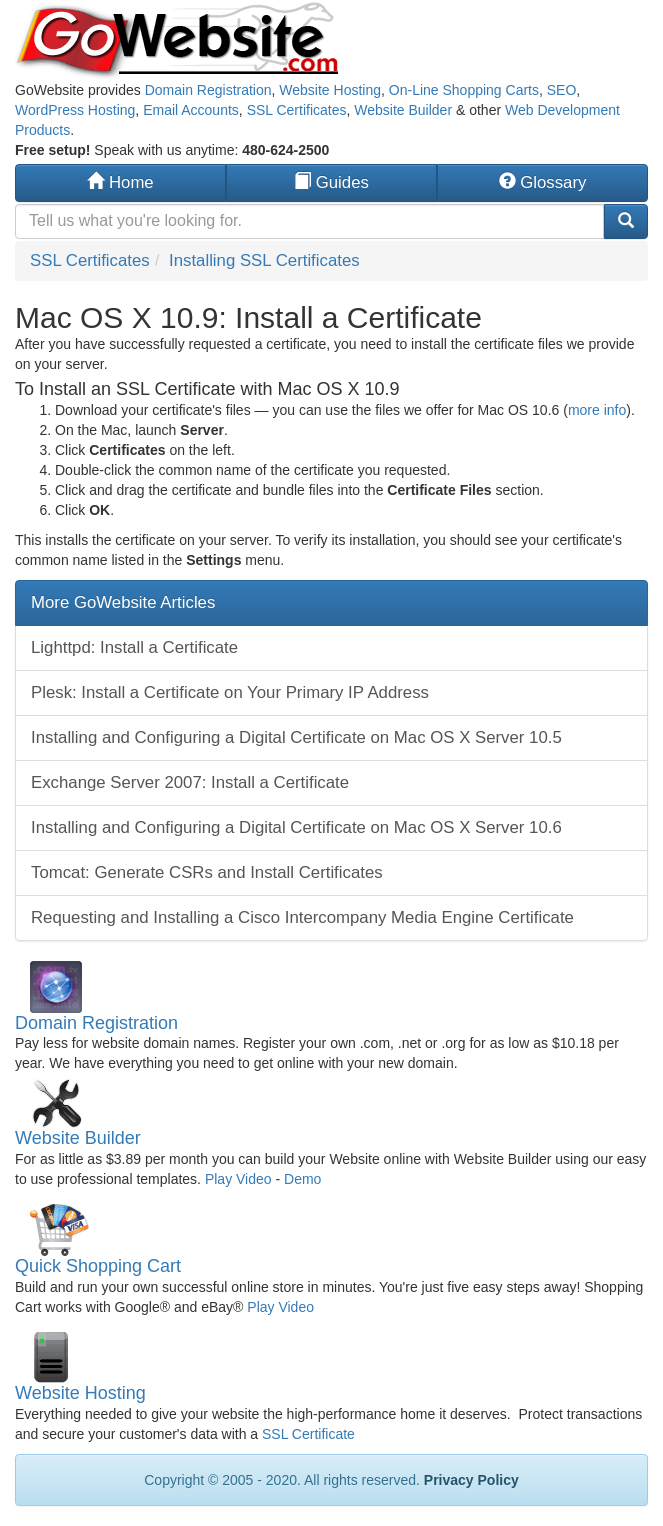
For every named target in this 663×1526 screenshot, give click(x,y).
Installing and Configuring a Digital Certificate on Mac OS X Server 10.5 (296, 737)
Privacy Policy (471, 1480)
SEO (562, 90)
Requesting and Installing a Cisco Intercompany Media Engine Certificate (302, 917)
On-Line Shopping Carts (464, 90)
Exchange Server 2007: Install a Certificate (190, 782)
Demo (302, 1179)
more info (597, 410)
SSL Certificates (297, 110)
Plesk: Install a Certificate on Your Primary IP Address (230, 692)
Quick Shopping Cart (98, 1266)
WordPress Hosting (75, 110)
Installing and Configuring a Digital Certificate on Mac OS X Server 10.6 (296, 827)
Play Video (238, 1179)
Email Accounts (191, 110)
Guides (331, 182)
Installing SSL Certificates (264, 260)
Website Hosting (330, 90)
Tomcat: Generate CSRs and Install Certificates (207, 872)
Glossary (543, 182)
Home (120, 182)
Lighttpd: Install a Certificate (134, 647)
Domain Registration (208, 90)
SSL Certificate (308, 1434)
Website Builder (403, 110)
